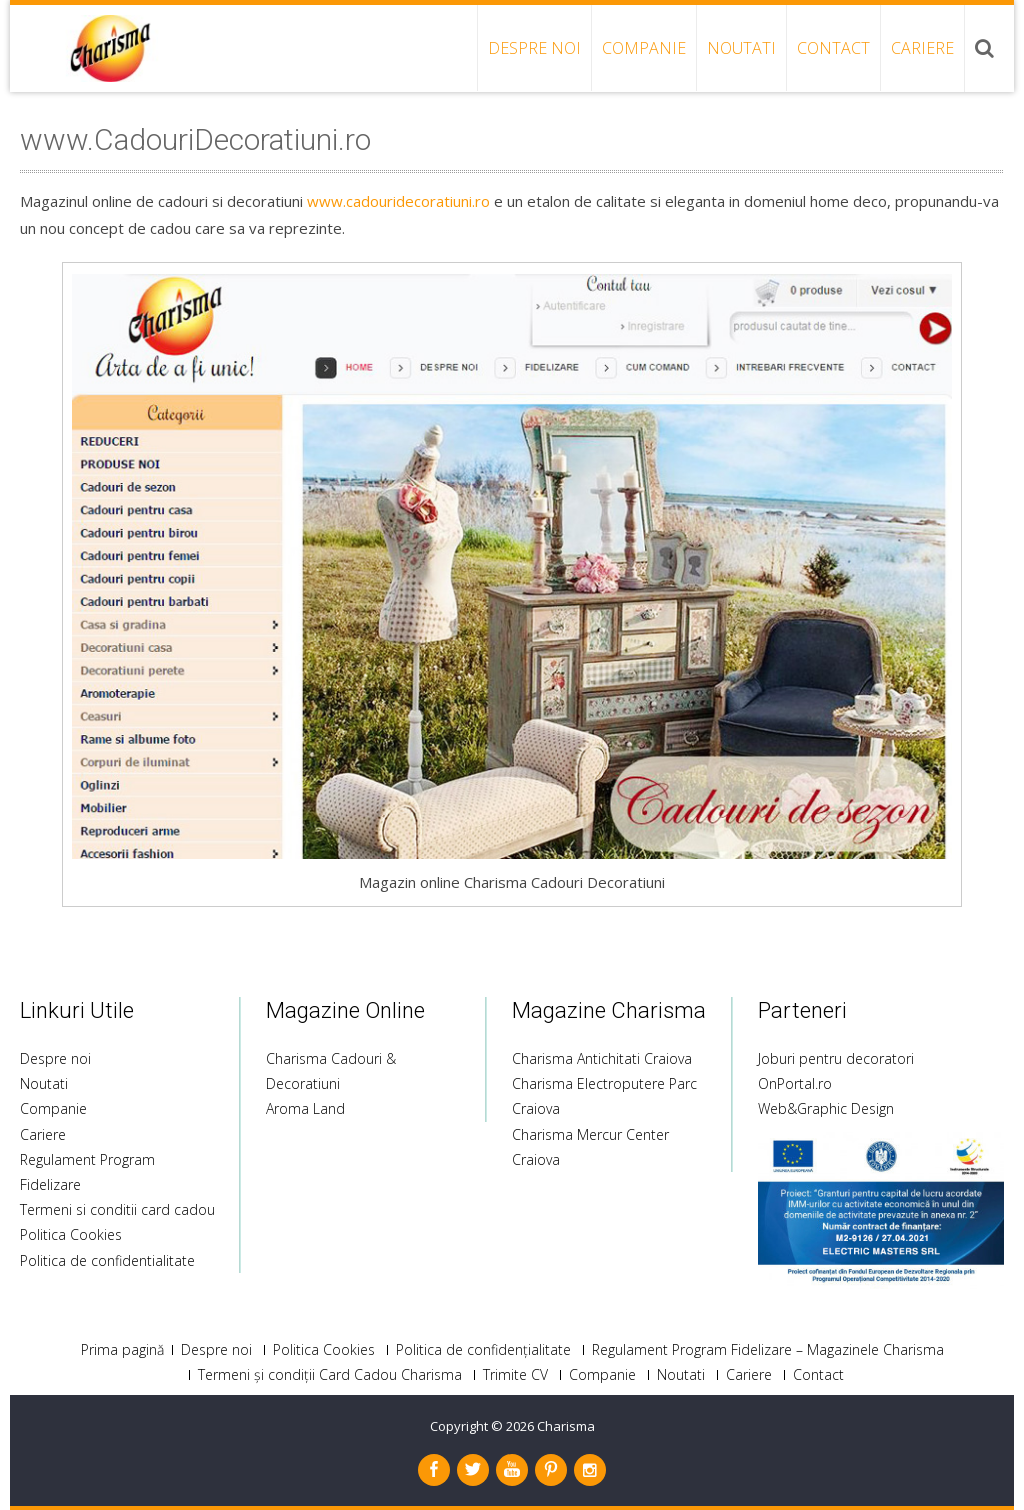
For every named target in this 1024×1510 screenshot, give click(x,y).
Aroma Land (305, 1108)
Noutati (741, 48)
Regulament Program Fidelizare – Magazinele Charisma (768, 1350)
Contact (833, 48)
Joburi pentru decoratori (836, 1058)
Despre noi (534, 48)
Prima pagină (122, 1350)
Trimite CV (515, 1375)
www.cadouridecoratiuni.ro (398, 201)
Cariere (922, 48)
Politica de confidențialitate (483, 1350)
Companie (644, 48)
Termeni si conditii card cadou (117, 1209)
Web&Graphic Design (826, 1108)
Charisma (566, 1426)
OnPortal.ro (795, 1083)
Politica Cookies (71, 1234)
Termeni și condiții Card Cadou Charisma (330, 1375)
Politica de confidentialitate (107, 1260)
